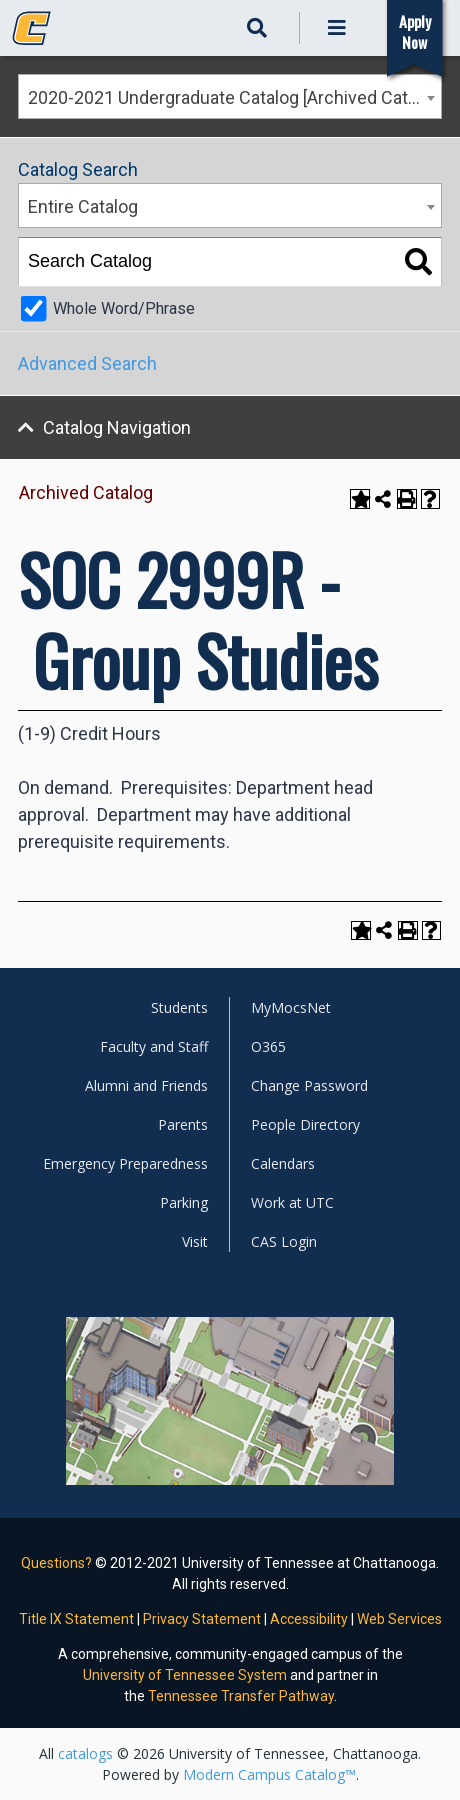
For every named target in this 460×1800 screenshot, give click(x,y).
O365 (268, 1046)
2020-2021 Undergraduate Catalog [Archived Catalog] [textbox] (234, 97)
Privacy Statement (202, 1619)
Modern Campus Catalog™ (269, 1774)
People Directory (305, 1124)
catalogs (85, 1753)
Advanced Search (87, 363)
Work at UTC (292, 1202)
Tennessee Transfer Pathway (241, 1696)
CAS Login (284, 1241)
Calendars (283, 1163)
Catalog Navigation (117, 427)
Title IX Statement (76, 1619)
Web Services (399, 1619)
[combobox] (230, 96)
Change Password (309, 1085)
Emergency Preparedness (125, 1163)
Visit (195, 1241)
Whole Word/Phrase (124, 308)
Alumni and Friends (146, 1085)
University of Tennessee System (185, 1675)
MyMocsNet (291, 1007)
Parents (183, 1124)
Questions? (56, 1563)
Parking (184, 1202)
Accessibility (309, 1619)
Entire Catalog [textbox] (83, 206)
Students (179, 1007)
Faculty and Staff (154, 1046)
